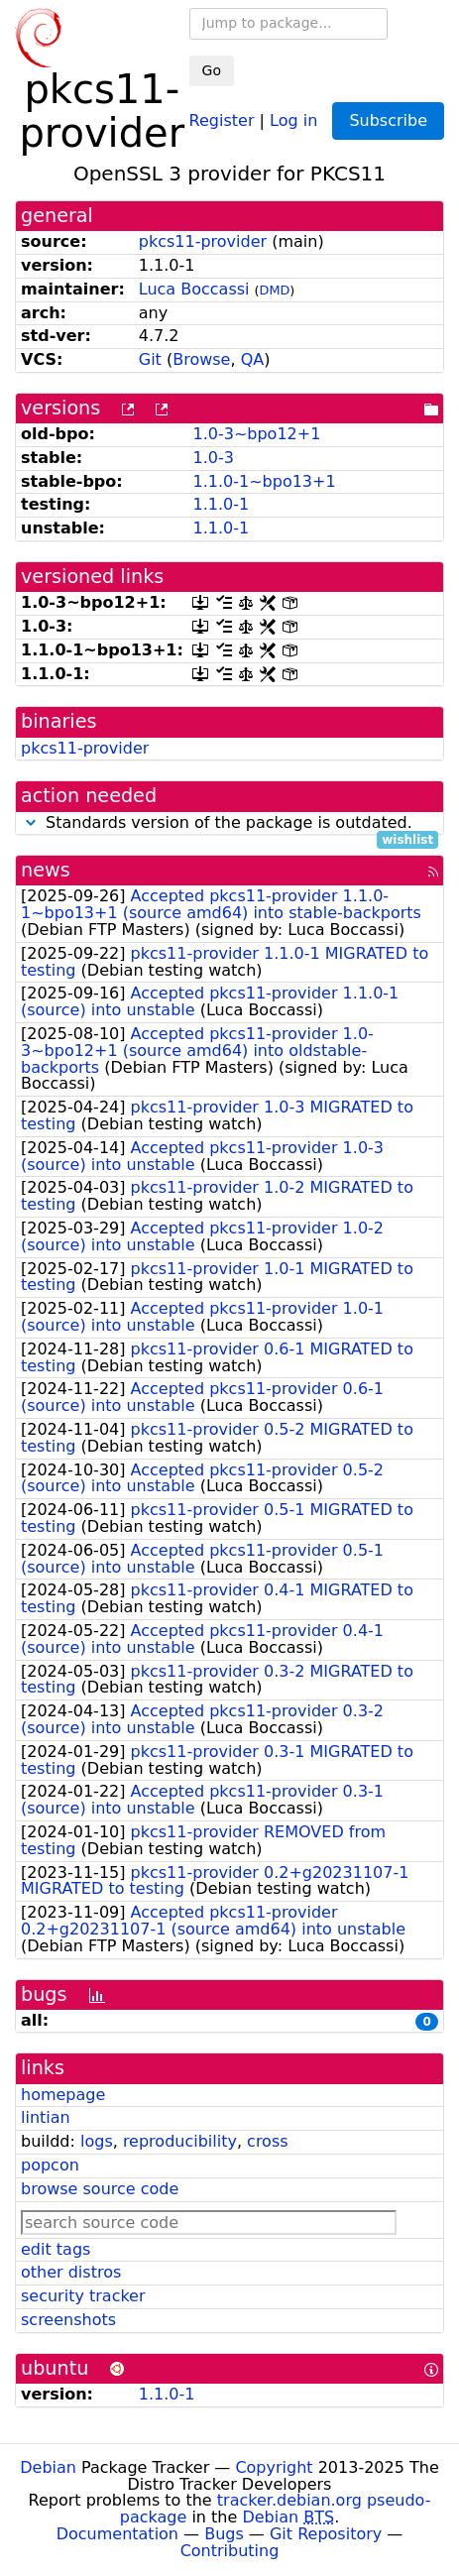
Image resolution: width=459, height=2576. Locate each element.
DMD (275, 290)
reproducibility (180, 2141)
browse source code (99, 2188)
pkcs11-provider (203, 241)
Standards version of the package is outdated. (229, 823)
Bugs (224, 2533)
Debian (48, 2467)
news (45, 870)
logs (96, 2141)
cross (267, 2141)
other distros (71, 2272)
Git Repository (326, 2533)
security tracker (83, 2295)
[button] (31, 822)
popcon (50, 2165)
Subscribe (388, 120)
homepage (63, 2094)
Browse (201, 359)
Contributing (230, 2550)
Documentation (117, 2533)
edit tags (55, 2249)
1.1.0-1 (220, 504)
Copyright (273, 2467)
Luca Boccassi (194, 289)
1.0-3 (212, 457)
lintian (45, 2117)
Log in (293, 119)
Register (222, 119)
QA (253, 359)
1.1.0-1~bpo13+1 (263, 481)
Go (211, 70)
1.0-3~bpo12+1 (256, 433)
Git (150, 359)
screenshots (68, 2319)
